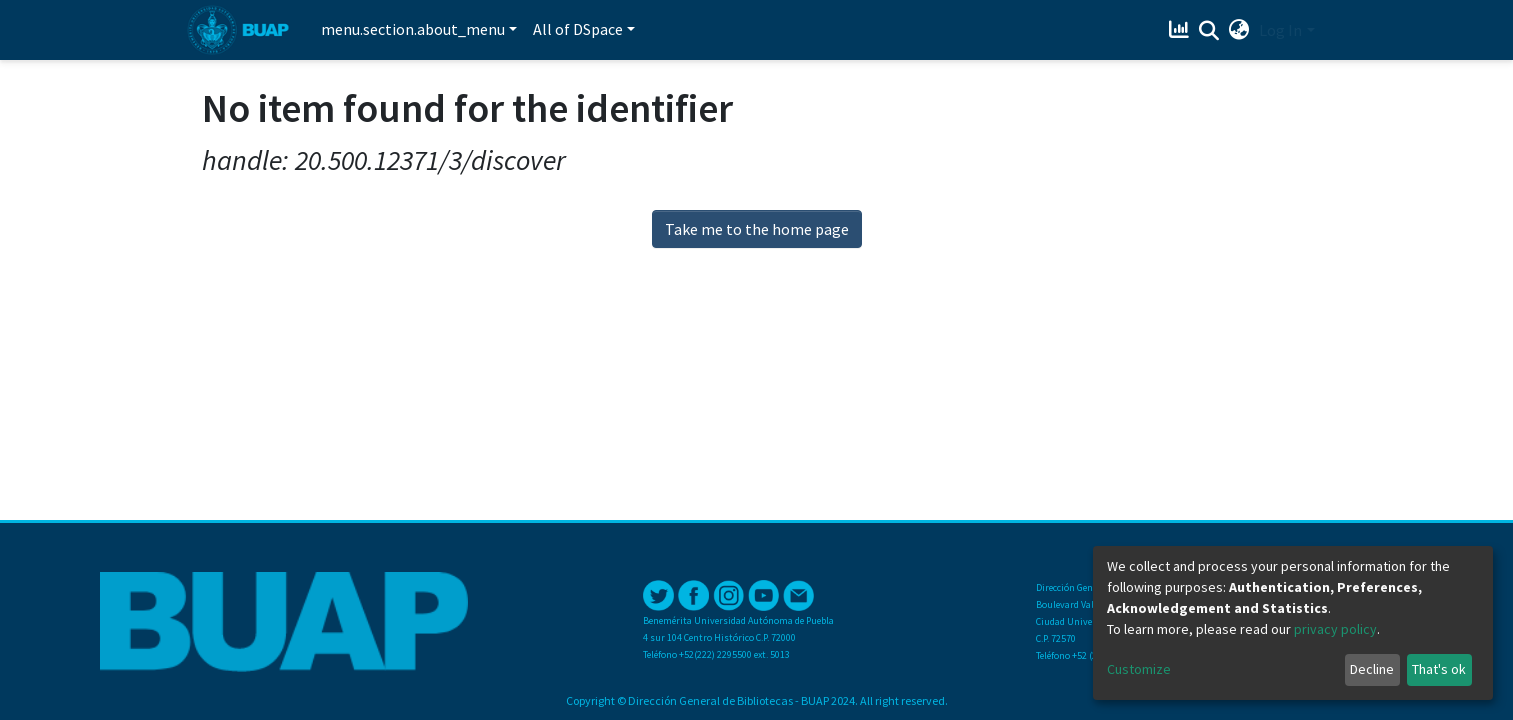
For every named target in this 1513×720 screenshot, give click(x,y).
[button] (1238, 30)
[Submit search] (1208, 31)
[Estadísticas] (1180, 30)
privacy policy (1335, 629)
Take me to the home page (757, 229)
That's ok (1439, 669)
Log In (1280, 30)
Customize (1139, 669)
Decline (1372, 669)
